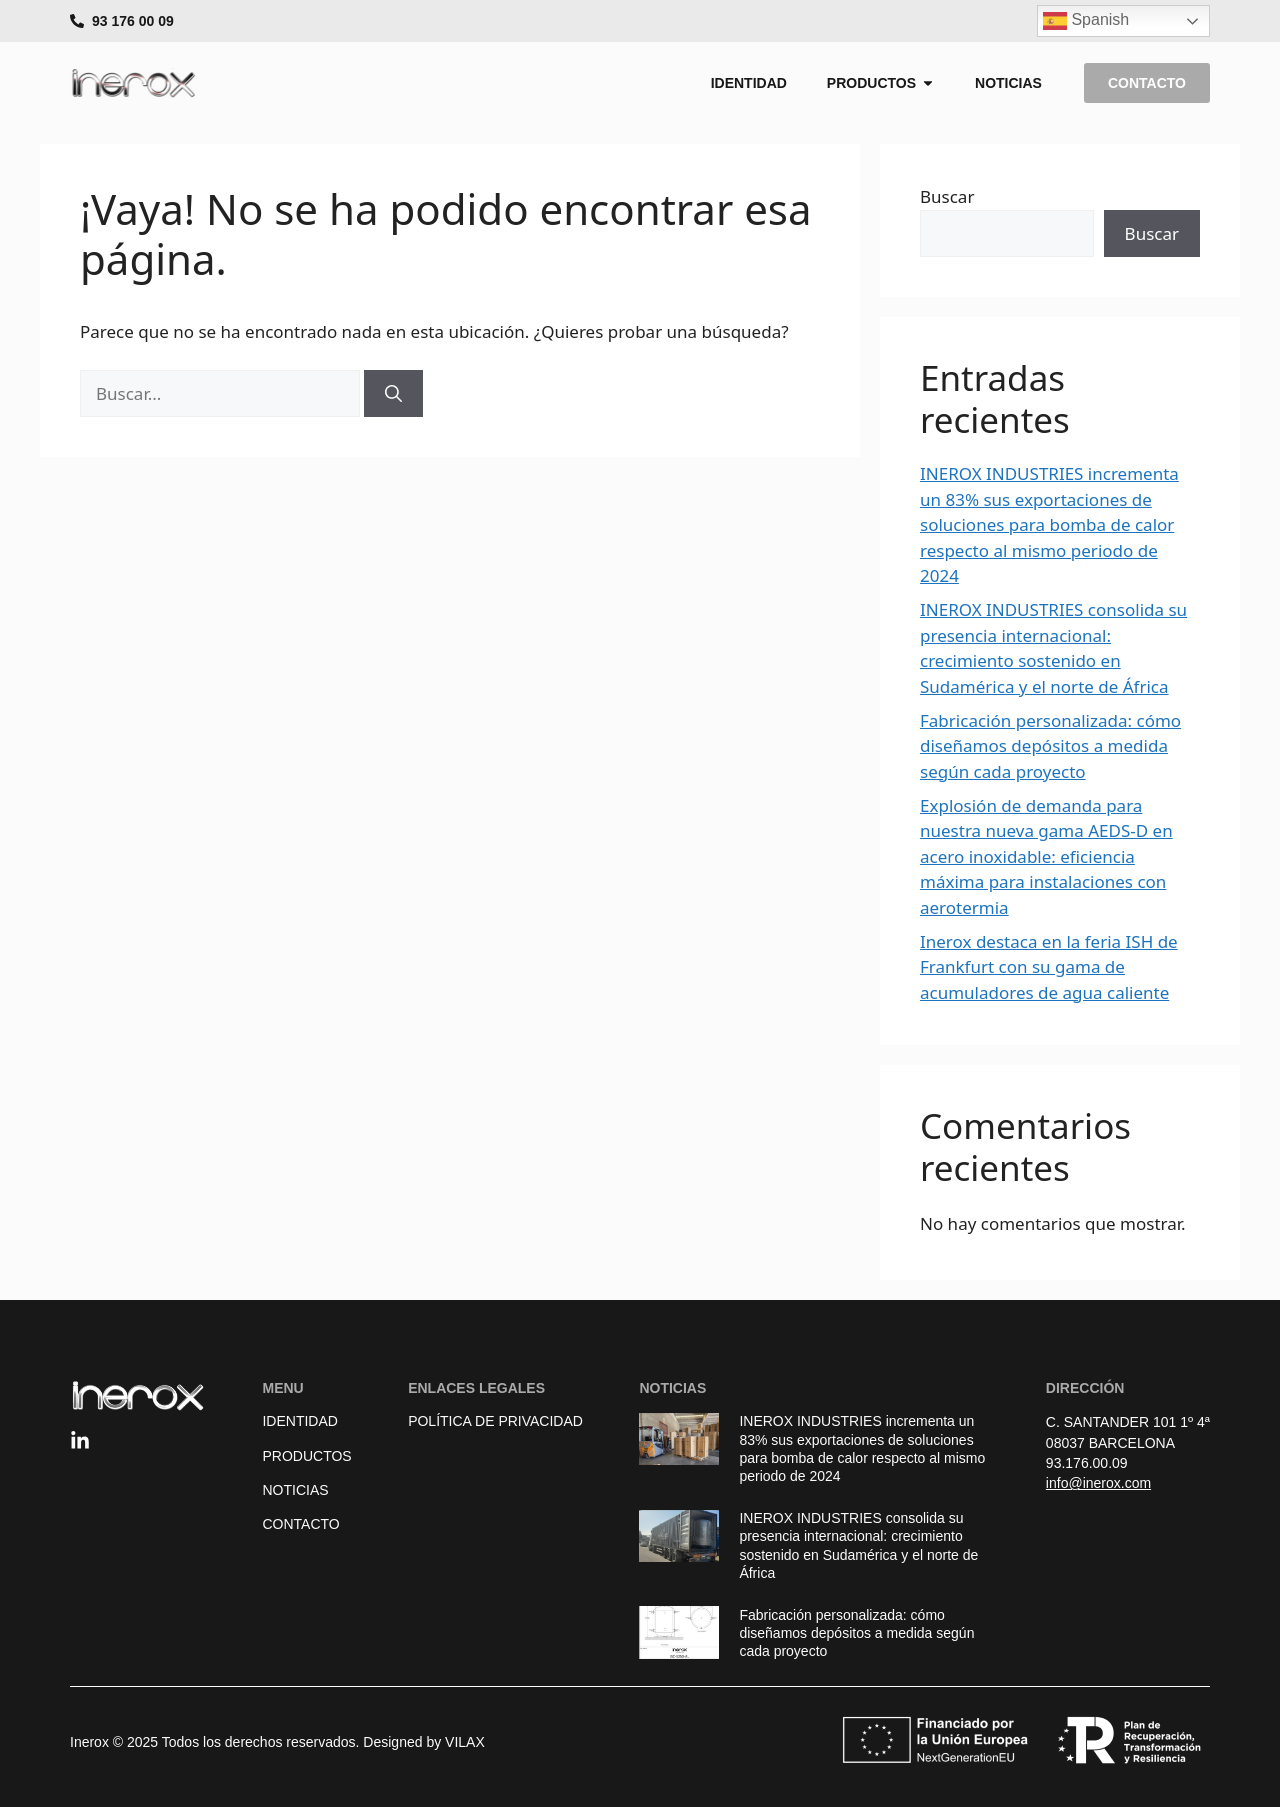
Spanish (1086, 21)
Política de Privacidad (495, 1421)
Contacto (300, 1524)
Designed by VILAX (423, 1742)
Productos (306, 1456)
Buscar (947, 196)
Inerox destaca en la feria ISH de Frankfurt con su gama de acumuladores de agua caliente (1049, 967)
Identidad (299, 1421)
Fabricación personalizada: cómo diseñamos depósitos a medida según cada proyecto (1050, 746)
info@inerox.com (1098, 1483)
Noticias (295, 1490)
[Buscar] (393, 394)
